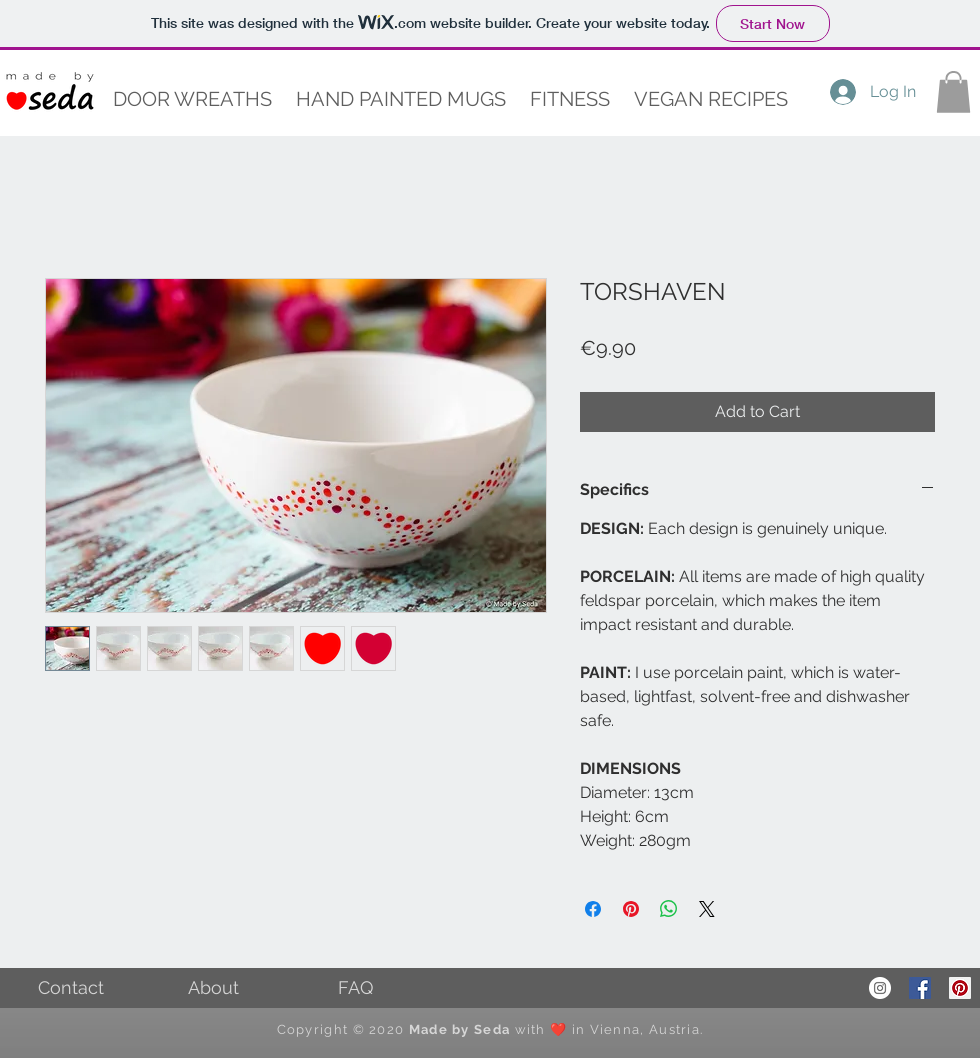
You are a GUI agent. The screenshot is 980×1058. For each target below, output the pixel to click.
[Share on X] (707, 909)
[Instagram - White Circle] (880, 988)
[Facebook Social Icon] (920, 988)
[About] (213, 988)
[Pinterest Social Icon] (960, 988)
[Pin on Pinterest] (631, 909)
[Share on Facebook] (593, 909)
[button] (401, 99)
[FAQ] (355, 988)
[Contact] (71, 988)
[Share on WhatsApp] (669, 909)
